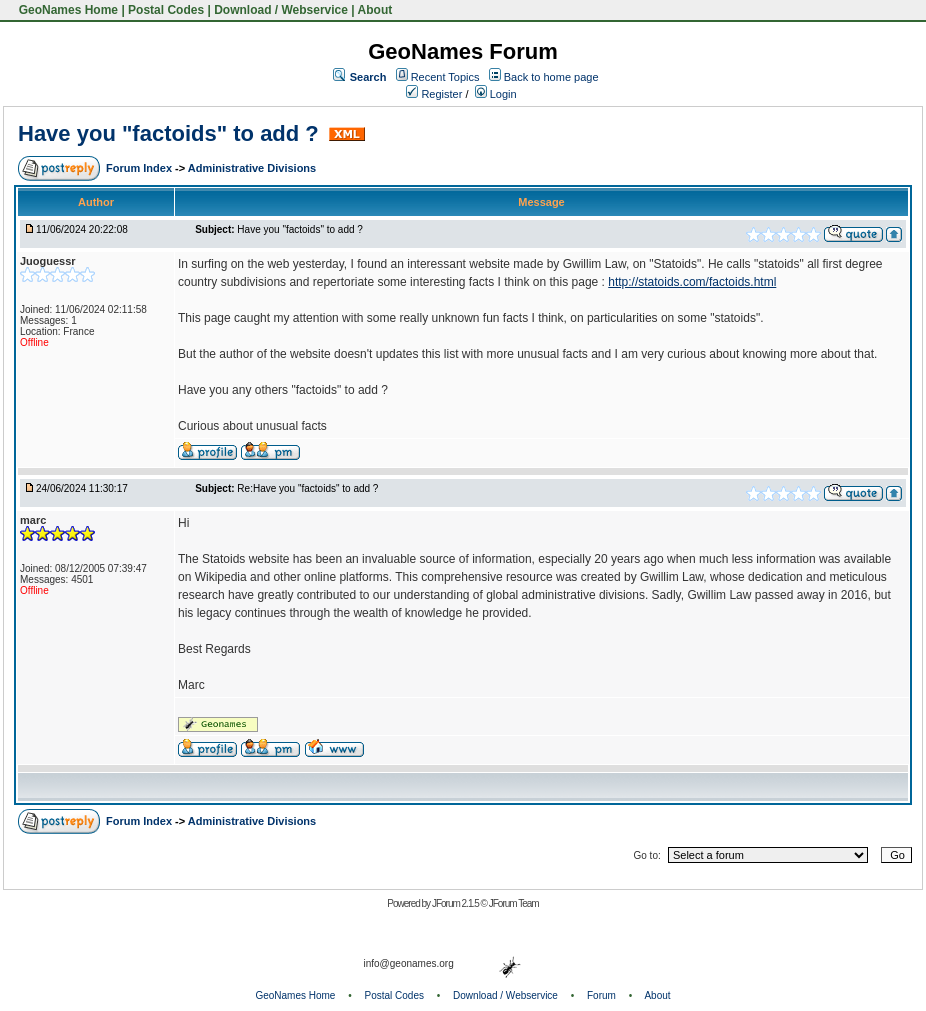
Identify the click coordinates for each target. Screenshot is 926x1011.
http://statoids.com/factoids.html (692, 282)
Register (434, 94)
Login (496, 94)
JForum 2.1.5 (456, 903)
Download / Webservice (281, 10)
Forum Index (140, 168)
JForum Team (514, 903)
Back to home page (551, 77)
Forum (601, 995)
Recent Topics (445, 77)
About (375, 10)
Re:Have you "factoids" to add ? (307, 488)
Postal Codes (166, 10)
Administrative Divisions (252, 168)
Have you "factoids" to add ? (171, 133)
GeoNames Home (66, 10)
